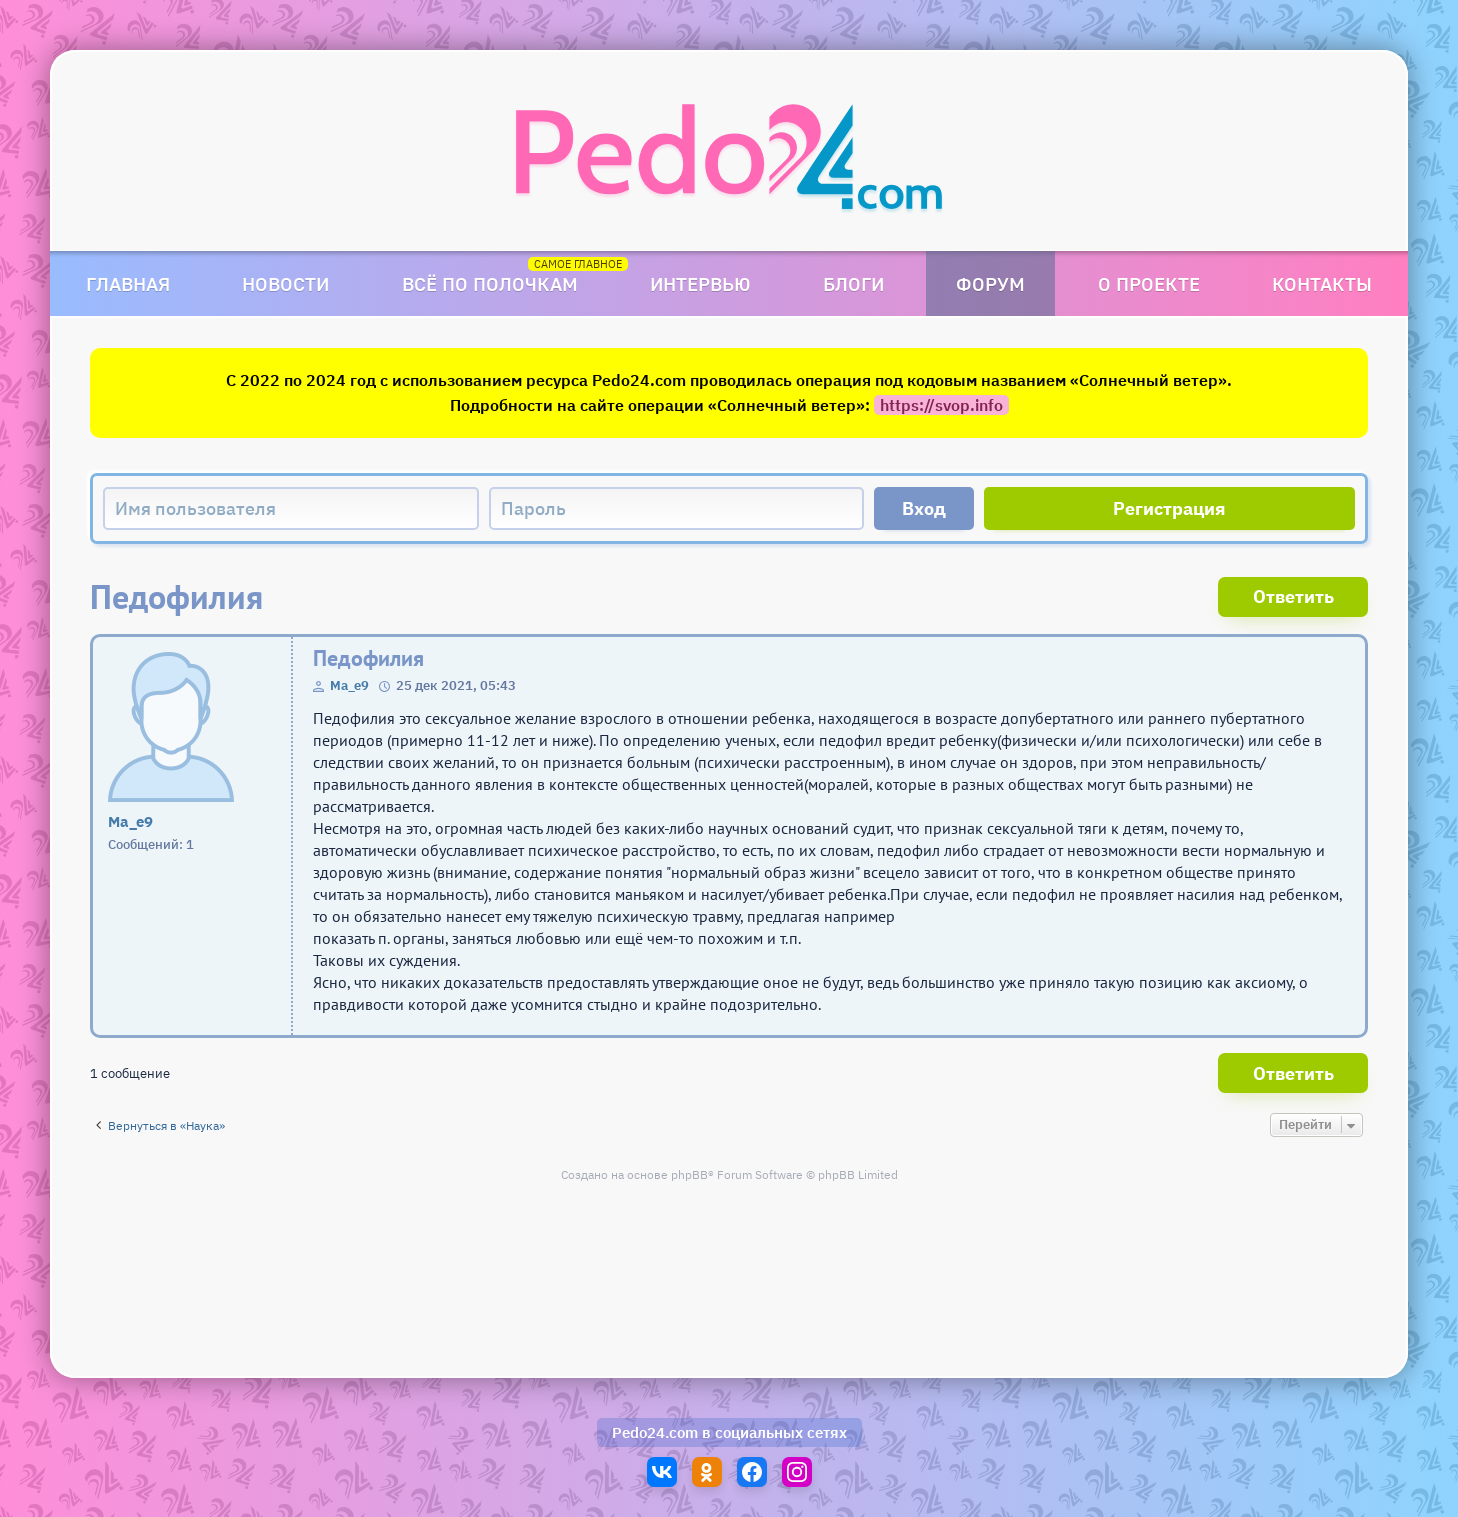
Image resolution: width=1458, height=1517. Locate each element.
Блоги (853, 283)
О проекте (1149, 283)
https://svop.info (941, 405)
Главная (128, 283)
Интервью (700, 283)
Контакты (1322, 283)
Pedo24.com (655, 1432)
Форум (990, 283)
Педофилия (368, 658)
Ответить (1293, 596)
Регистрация (1169, 508)
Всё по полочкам (490, 283)
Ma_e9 (349, 685)
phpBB (689, 1174)
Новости (285, 283)
